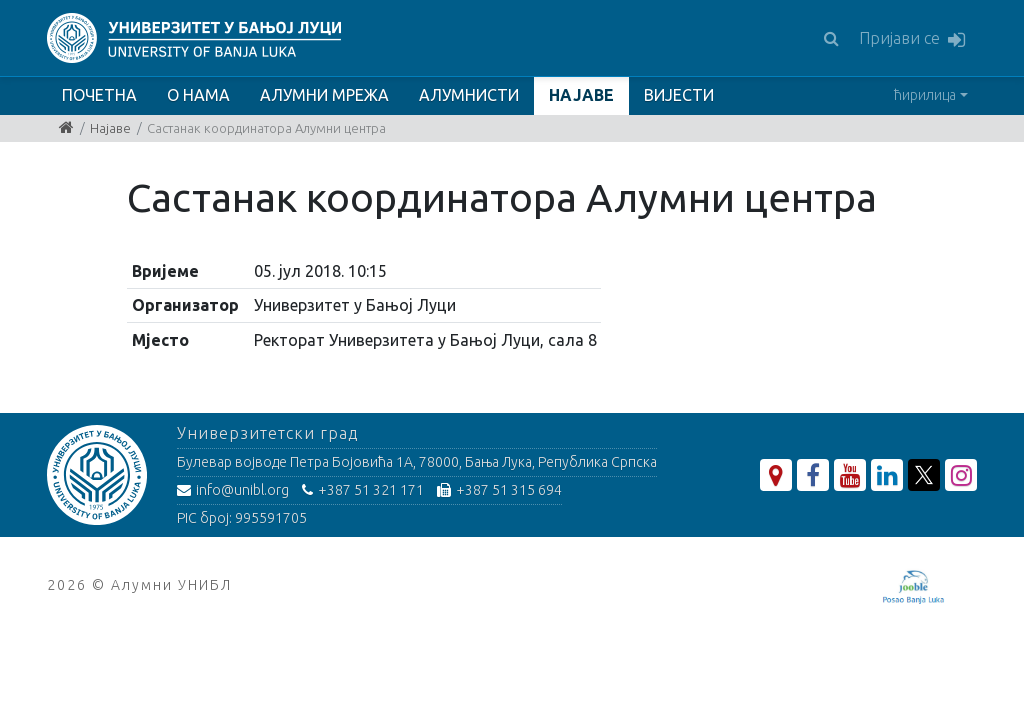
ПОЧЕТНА (99, 95)
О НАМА (198, 95)
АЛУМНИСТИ (469, 95)
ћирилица (925, 95)
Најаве (110, 128)
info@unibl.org (233, 490)
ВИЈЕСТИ (679, 95)
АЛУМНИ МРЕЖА (324, 95)
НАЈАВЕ (581, 95)
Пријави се (912, 39)
